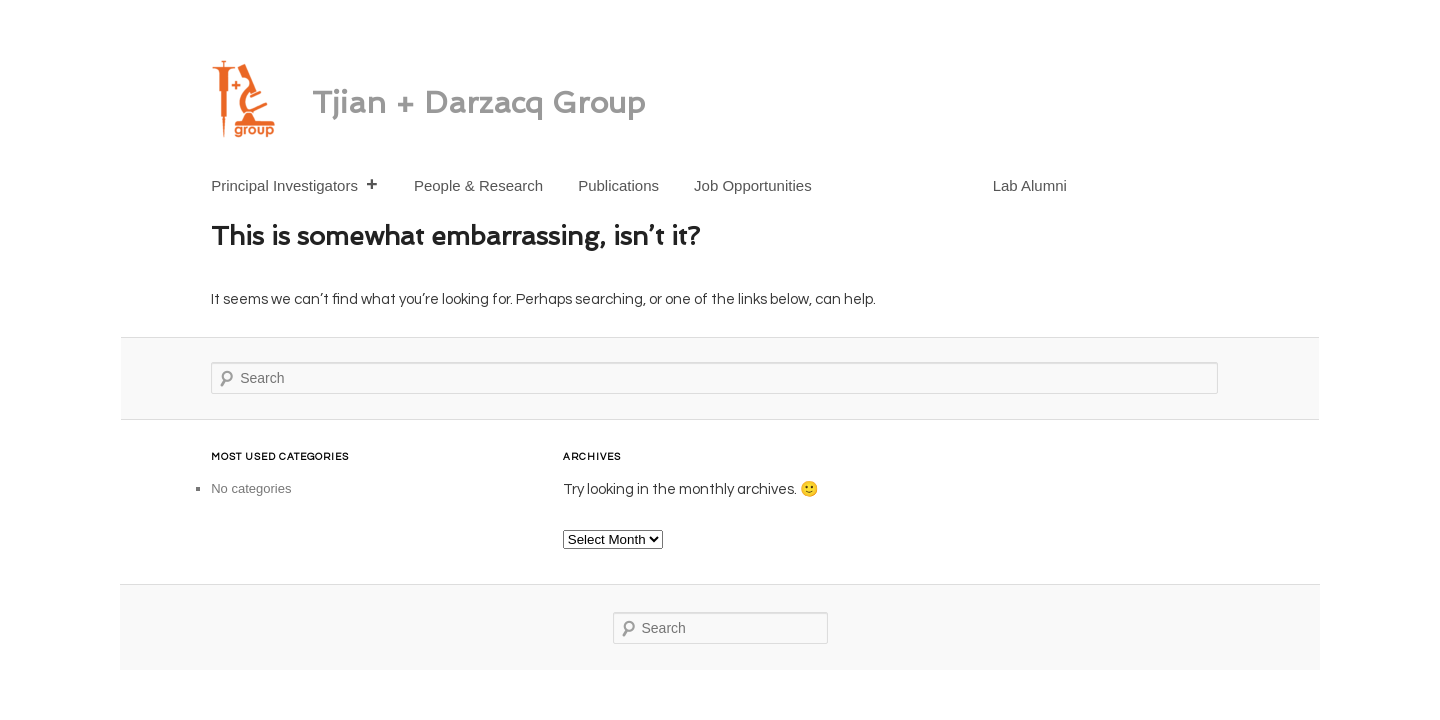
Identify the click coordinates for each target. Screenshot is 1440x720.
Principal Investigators (295, 185)
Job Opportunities (753, 185)
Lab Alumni (1030, 185)
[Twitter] (951, 176)
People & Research (478, 185)
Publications (618, 185)
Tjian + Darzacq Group (478, 102)
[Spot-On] (878, 176)
